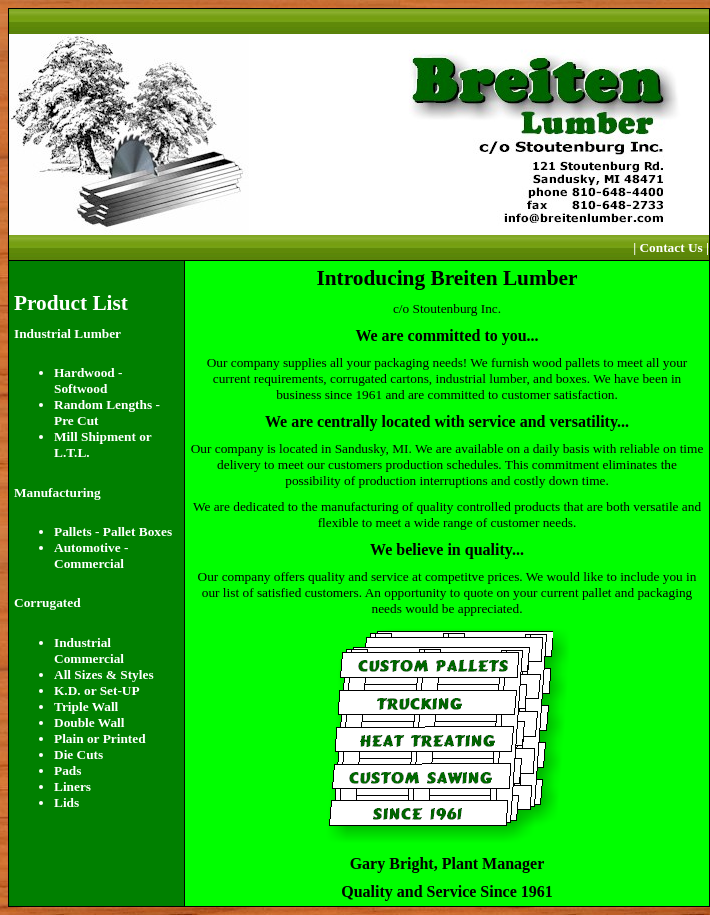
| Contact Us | (671, 247)
